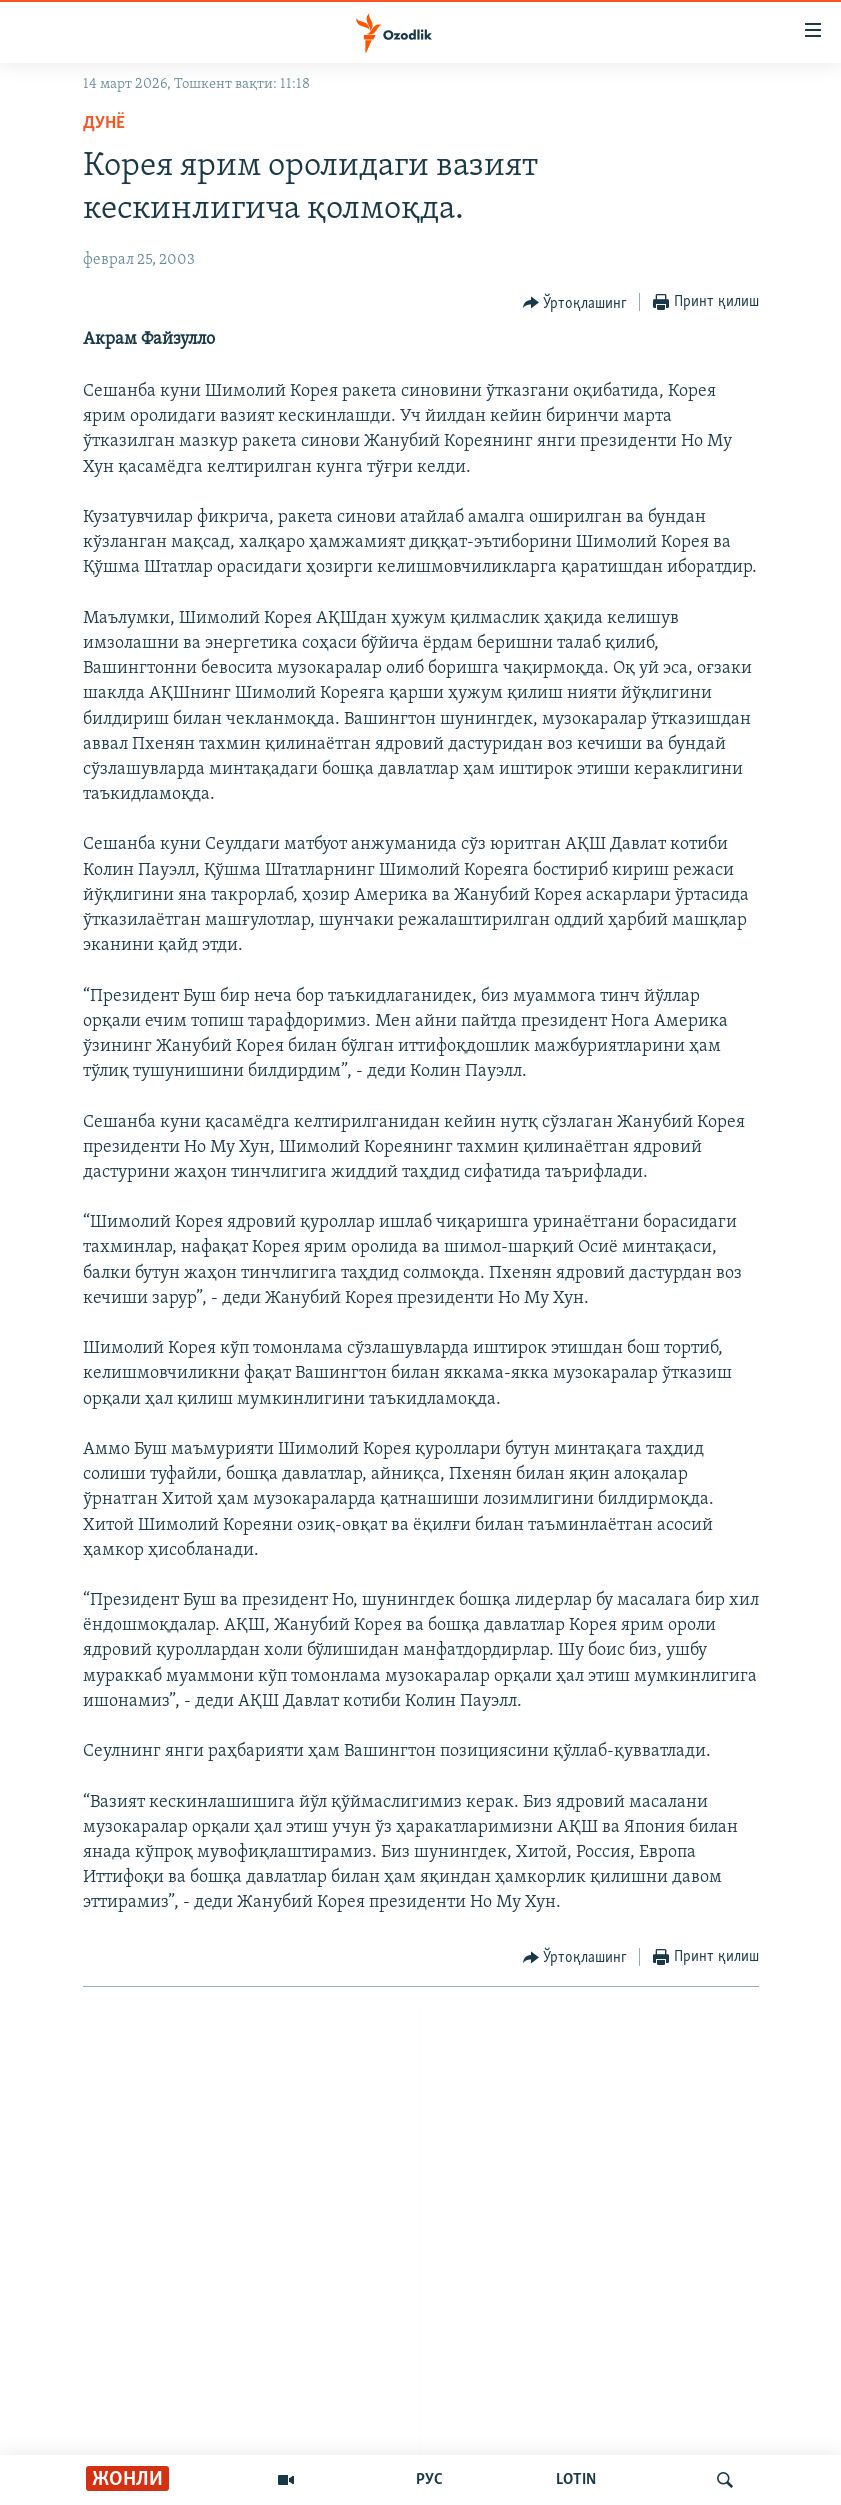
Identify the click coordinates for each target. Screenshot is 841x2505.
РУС (429, 2480)
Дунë (104, 123)
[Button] (575, 303)
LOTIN (576, 2480)
